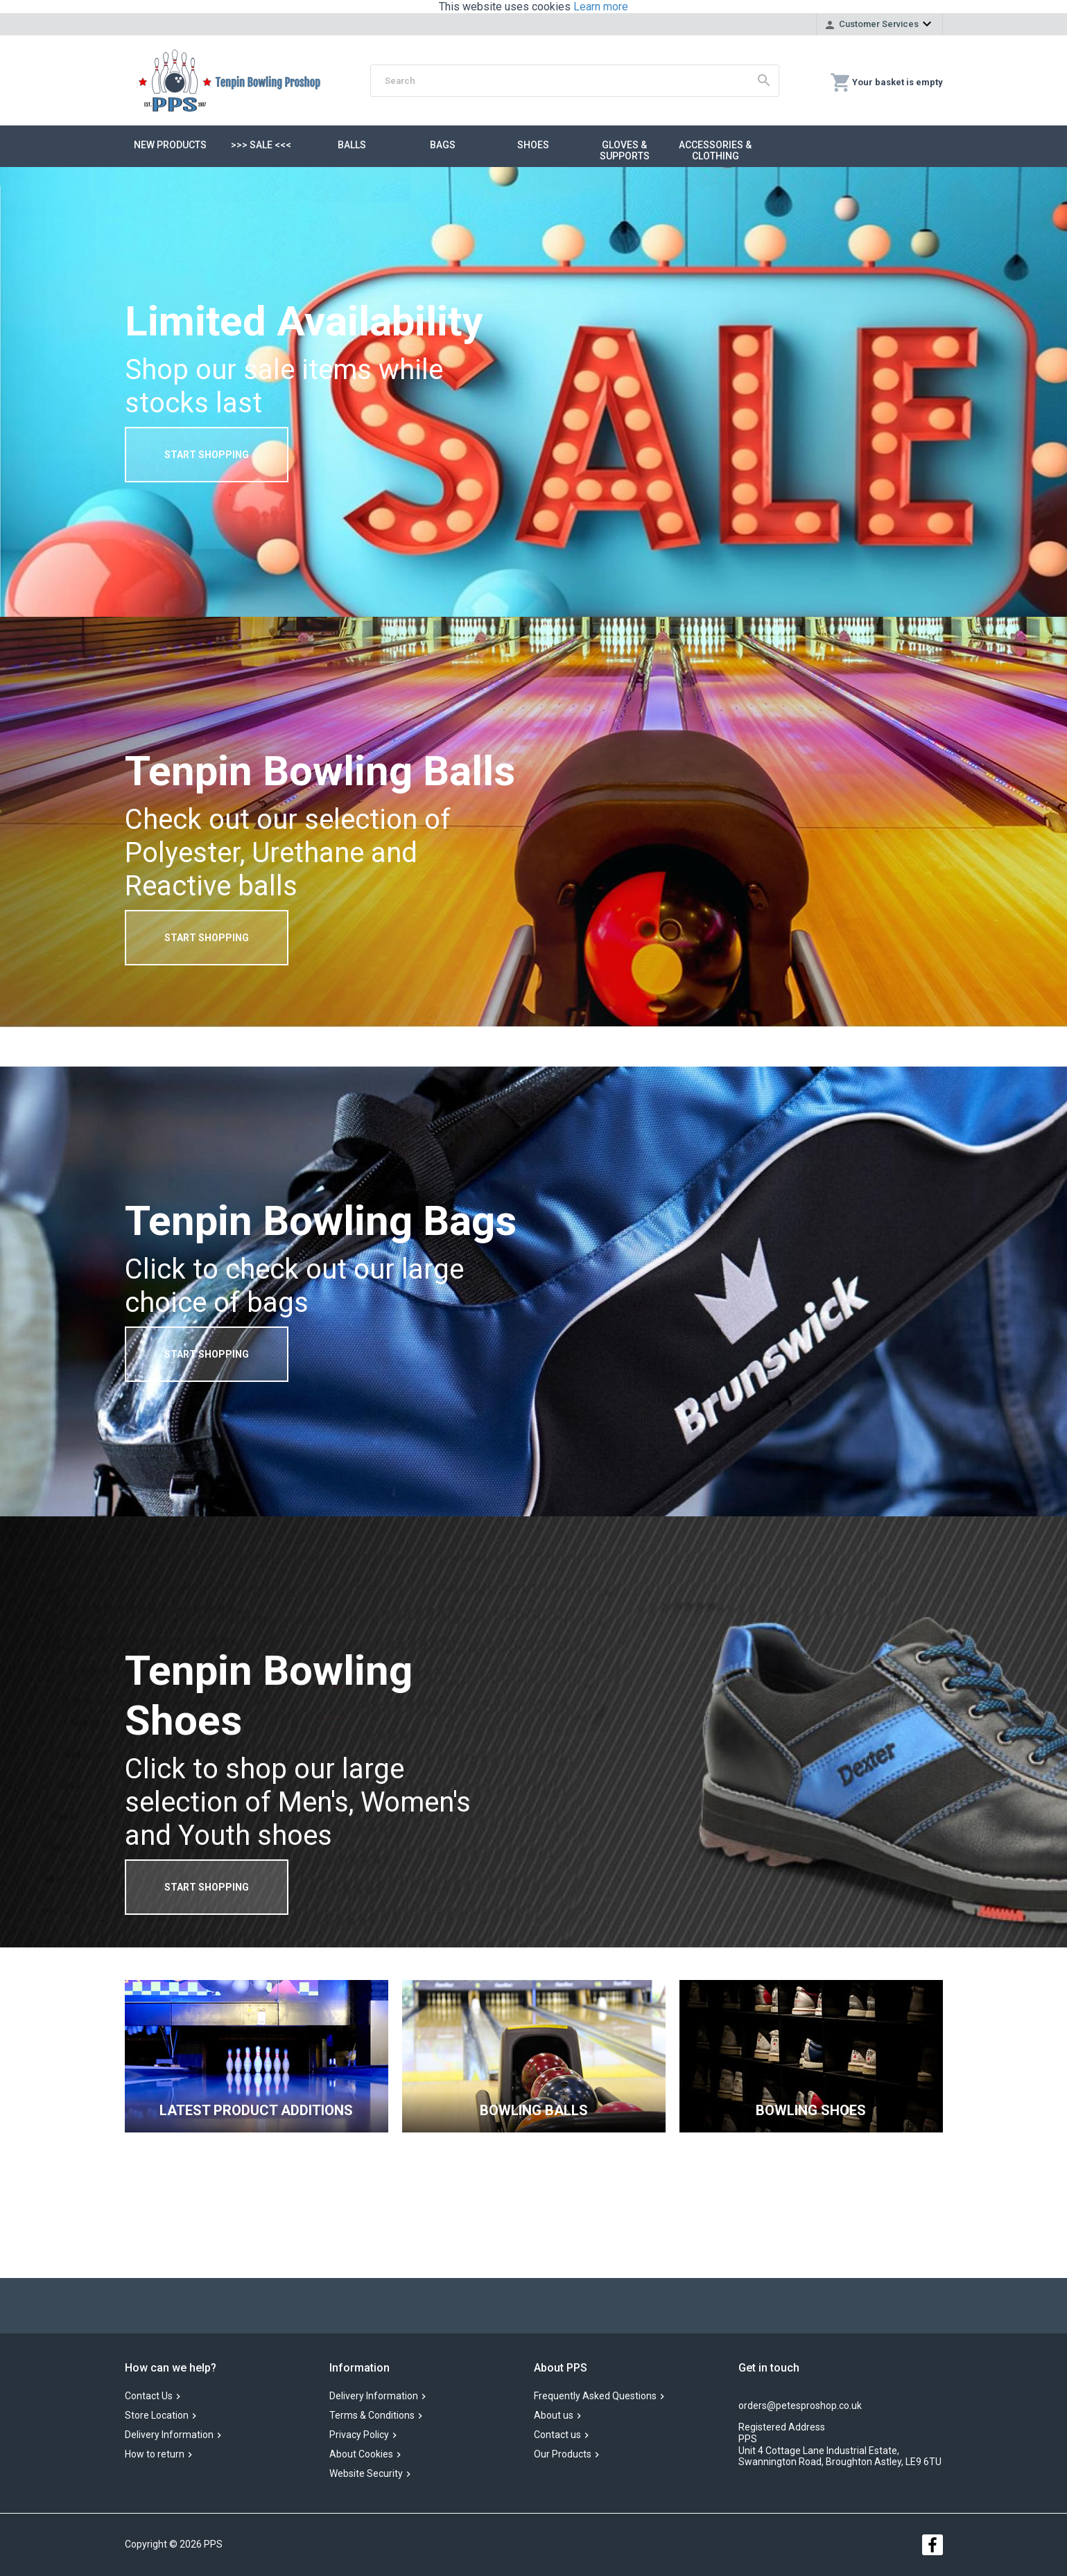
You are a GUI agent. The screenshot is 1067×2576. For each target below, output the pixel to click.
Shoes (533, 144)
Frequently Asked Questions (595, 2396)
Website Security (366, 2474)
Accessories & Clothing (715, 150)
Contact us (557, 2435)
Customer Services (879, 24)
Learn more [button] (600, 6)
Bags (443, 144)
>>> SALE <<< (261, 144)
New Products (170, 144)
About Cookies (361, 2454)
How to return (154, 2454)
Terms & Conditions (372, 2415)
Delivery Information (169, 2435)
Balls (352, 144)
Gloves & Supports (625, 150)
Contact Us (149, 2396)
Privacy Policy (359, 2435)
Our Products (562, 2454)
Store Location (157, 2415)
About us (553, 2415)
